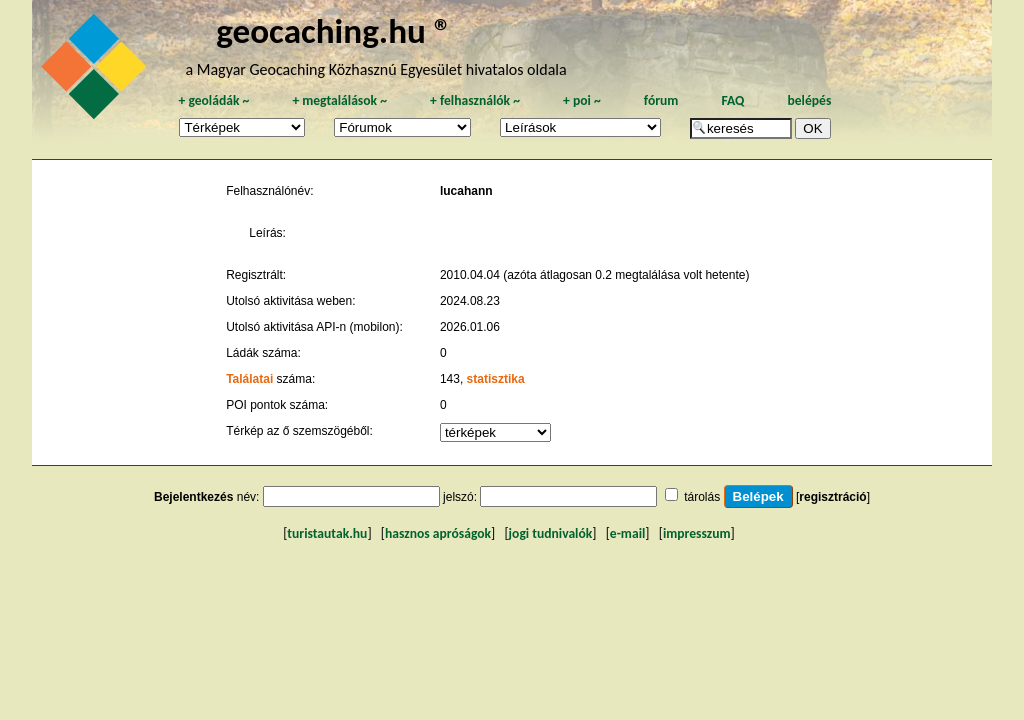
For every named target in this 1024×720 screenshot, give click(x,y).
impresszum (697, 533)
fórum (661, 100)
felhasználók (475, 100)
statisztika (496, 379)
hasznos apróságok (438, 533)
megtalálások (339, 100)
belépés (809, 100)
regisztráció (832, 497)
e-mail (627, 533)
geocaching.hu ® (334, 30)
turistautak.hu (327, 533)
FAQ (732, 100)
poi (582, 100)
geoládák (213, 100)
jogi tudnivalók (551, 533)
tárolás (702, 497)
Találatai (249, 379)
